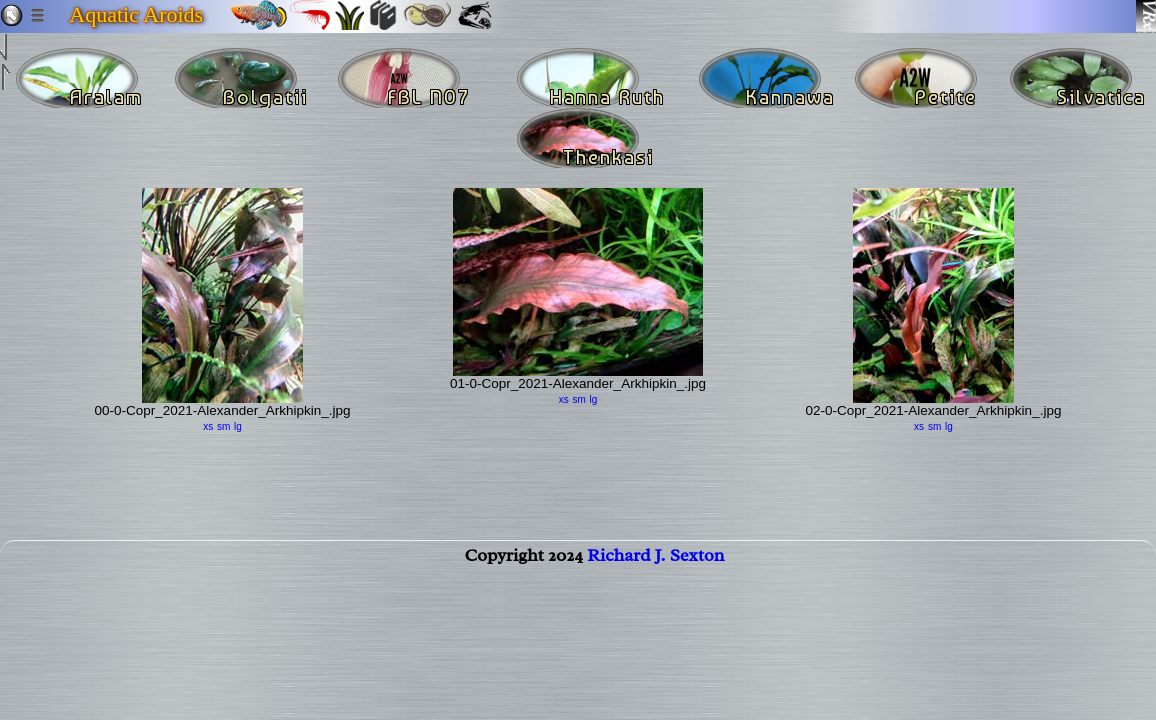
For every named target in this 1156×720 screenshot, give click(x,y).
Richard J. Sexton (655, 567)
